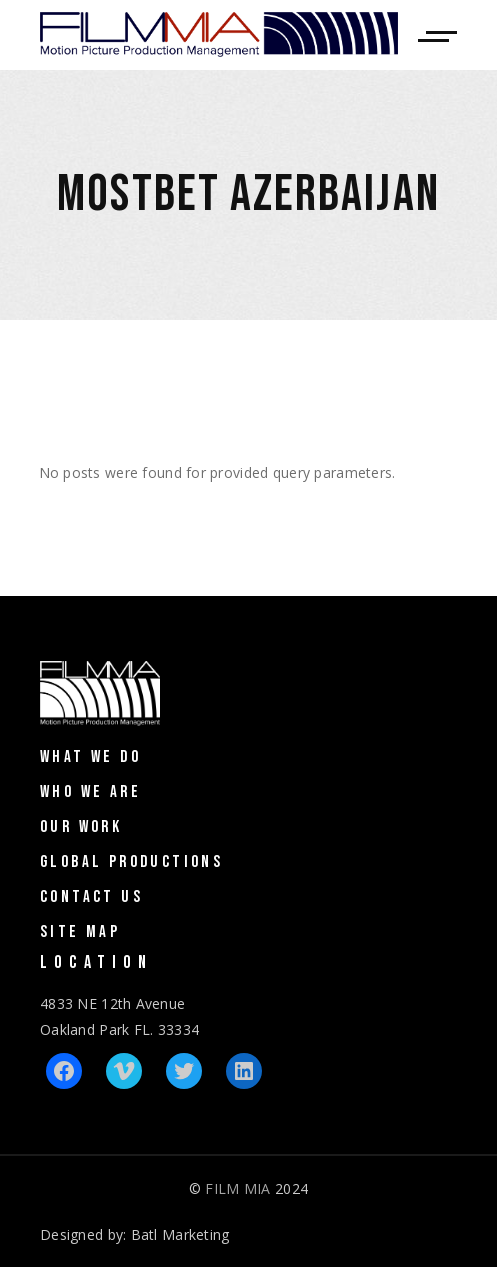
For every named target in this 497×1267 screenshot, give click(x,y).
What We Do (90, 757)
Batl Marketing (180, 1234)
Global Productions (131, 862)
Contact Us (91, 897)
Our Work (81, 827)
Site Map (80, 932)
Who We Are (90, 792)
